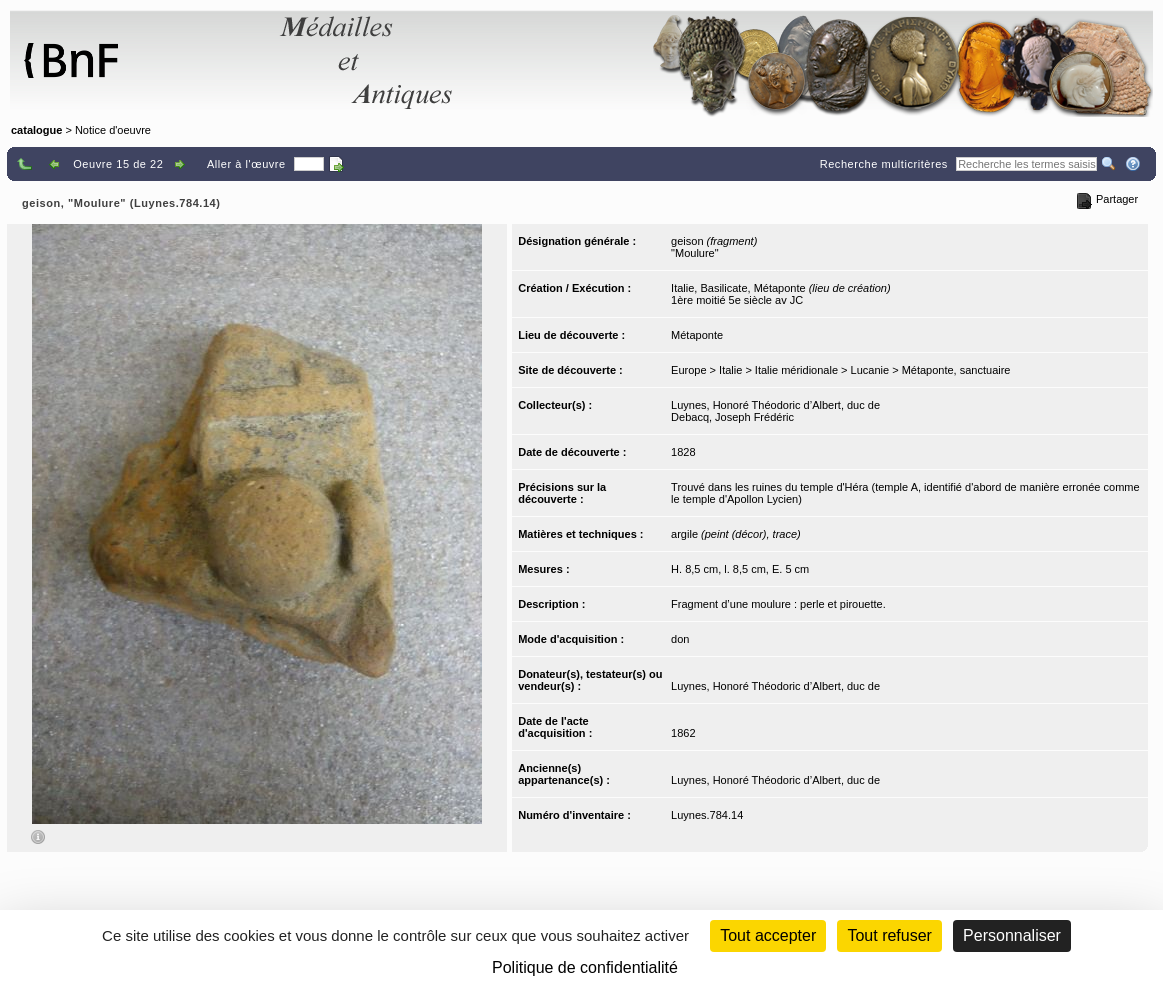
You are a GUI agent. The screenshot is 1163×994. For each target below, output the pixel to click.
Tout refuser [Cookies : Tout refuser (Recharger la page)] (889, 935)
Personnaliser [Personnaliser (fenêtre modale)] (1012, 935)
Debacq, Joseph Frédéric (732, 417)
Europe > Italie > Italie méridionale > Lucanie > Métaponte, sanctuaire (840, 370)
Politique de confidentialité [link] (585, 967)
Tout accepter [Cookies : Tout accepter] (768, 935)
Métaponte (697, 335)
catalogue (36, 130)
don (680, 639)
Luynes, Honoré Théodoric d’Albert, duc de (775, 405)
